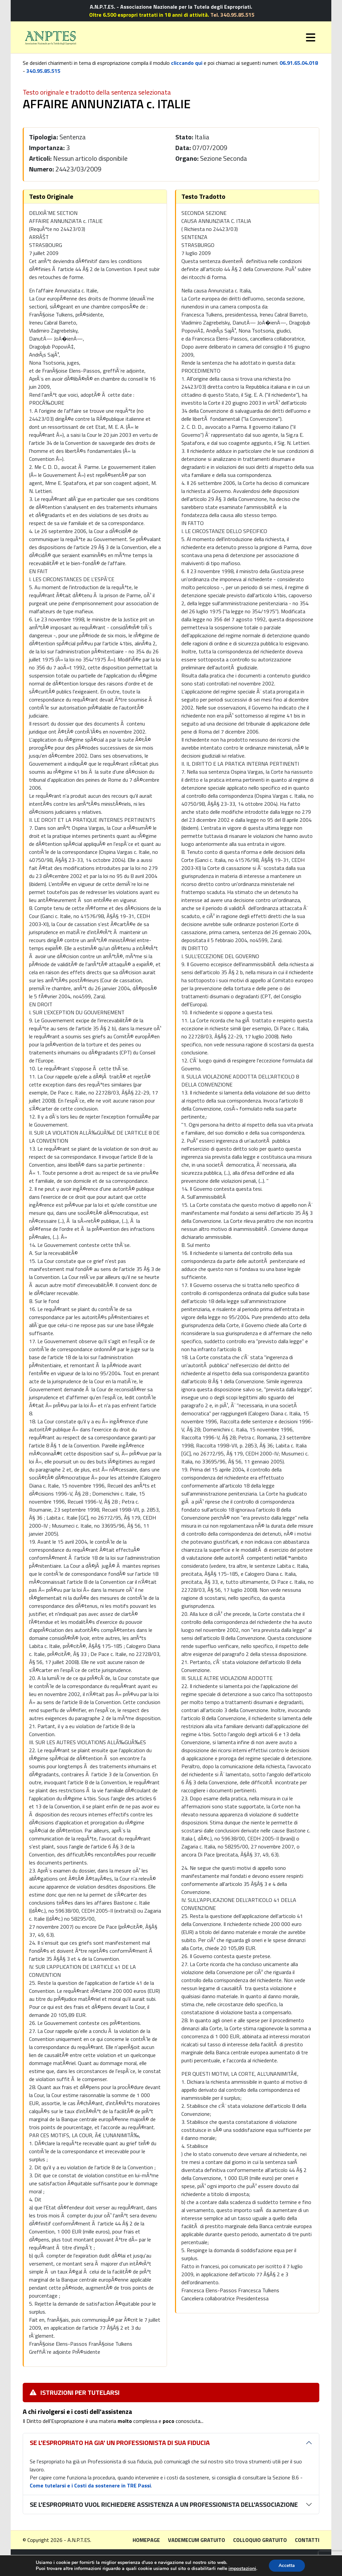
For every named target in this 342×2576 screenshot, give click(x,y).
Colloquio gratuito (260, 2540)
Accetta (287, 2565)
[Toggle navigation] (310, 37)
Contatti (307, 2540)
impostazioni (242, 2569)
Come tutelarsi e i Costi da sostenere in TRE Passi (90, 2485)
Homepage (146, 2540)
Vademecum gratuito (196, 2540)
